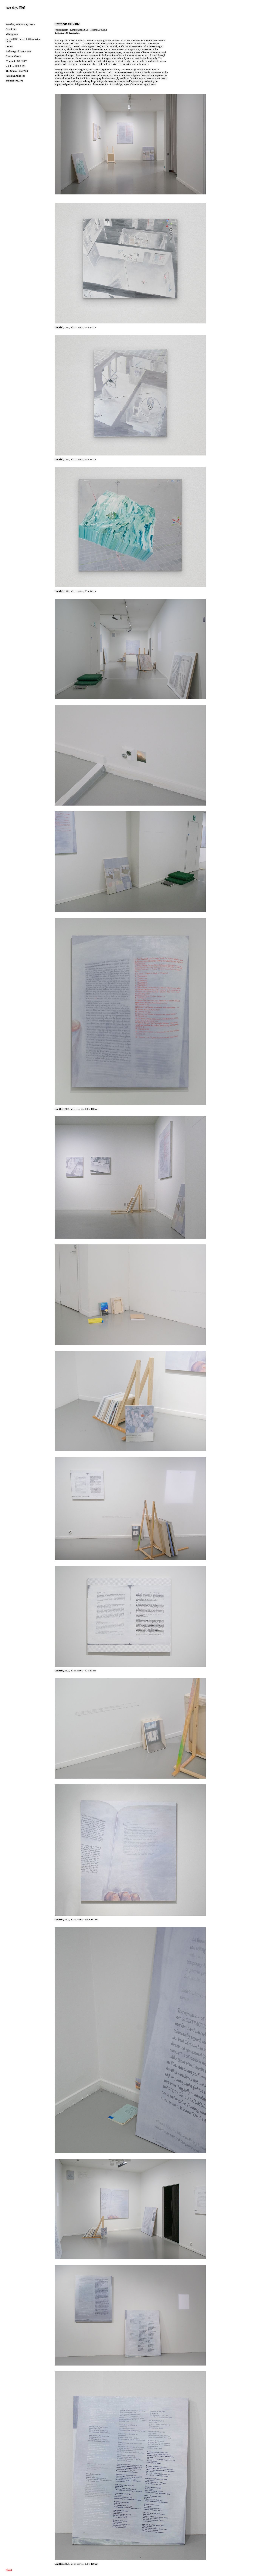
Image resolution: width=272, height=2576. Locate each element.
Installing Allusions (15, 75)
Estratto (9, 46)
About (9, 2569)
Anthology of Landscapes (18, 51)
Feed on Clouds (13, 56)
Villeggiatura (12, 34)
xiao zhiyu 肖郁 (15, 7)
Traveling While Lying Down (20, 24)
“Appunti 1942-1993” (16, 61)
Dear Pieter (11, 29)
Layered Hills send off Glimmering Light (23, 40)
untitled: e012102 (14, 80)
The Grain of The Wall (17, 70)
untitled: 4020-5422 (15, 66)
